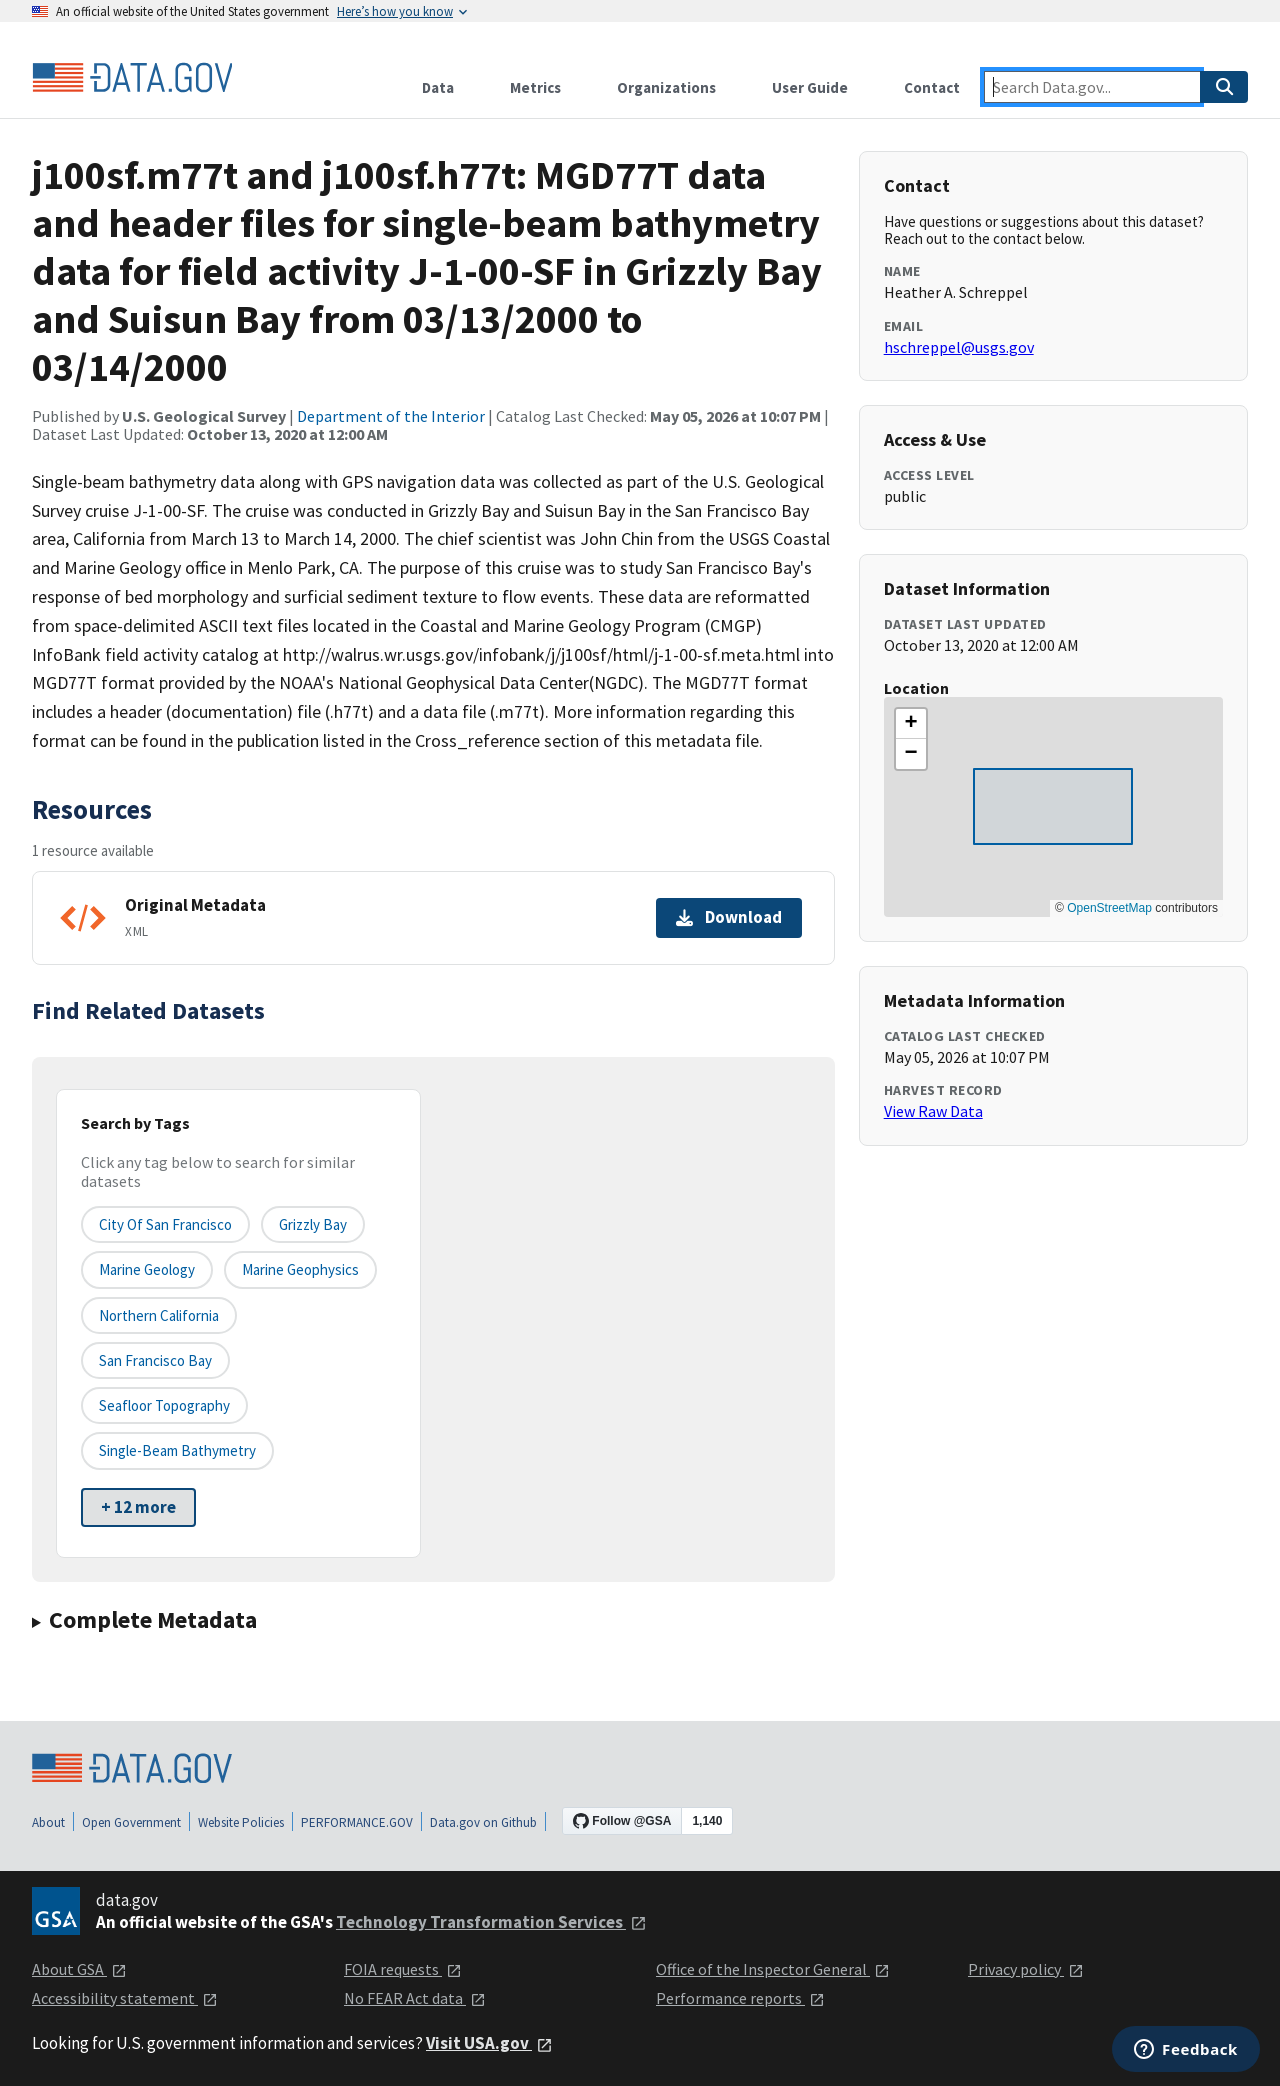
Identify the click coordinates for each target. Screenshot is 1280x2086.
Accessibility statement (125, 1998)
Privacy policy (1026, 1969)
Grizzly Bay (313, 1224)
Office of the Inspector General (773, 1969)
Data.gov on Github (483, 1822)
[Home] (132, 78)
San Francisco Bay (155, 1360)
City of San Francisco (165, 1224)
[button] (911, 724)
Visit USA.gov (489, 2043)
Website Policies (241, 1822)
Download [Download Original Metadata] (729, 917)
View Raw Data (933, 1111)
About (48, 1822)
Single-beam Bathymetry (177, 1450)
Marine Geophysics (300, 1269)
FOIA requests (403, 1969)
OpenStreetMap (1109, 908)
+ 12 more (138, 1507)
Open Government (131, 1822)
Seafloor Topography (164, 1405)
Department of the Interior (391, 416)
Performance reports (740, 1998)
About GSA (79, 1969)
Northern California (159, 1315)
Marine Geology (147, 1269)
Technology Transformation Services (491, 1922)
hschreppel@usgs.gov (959, 347)
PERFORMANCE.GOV (357, 1822)
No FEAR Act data (415, 1998)
